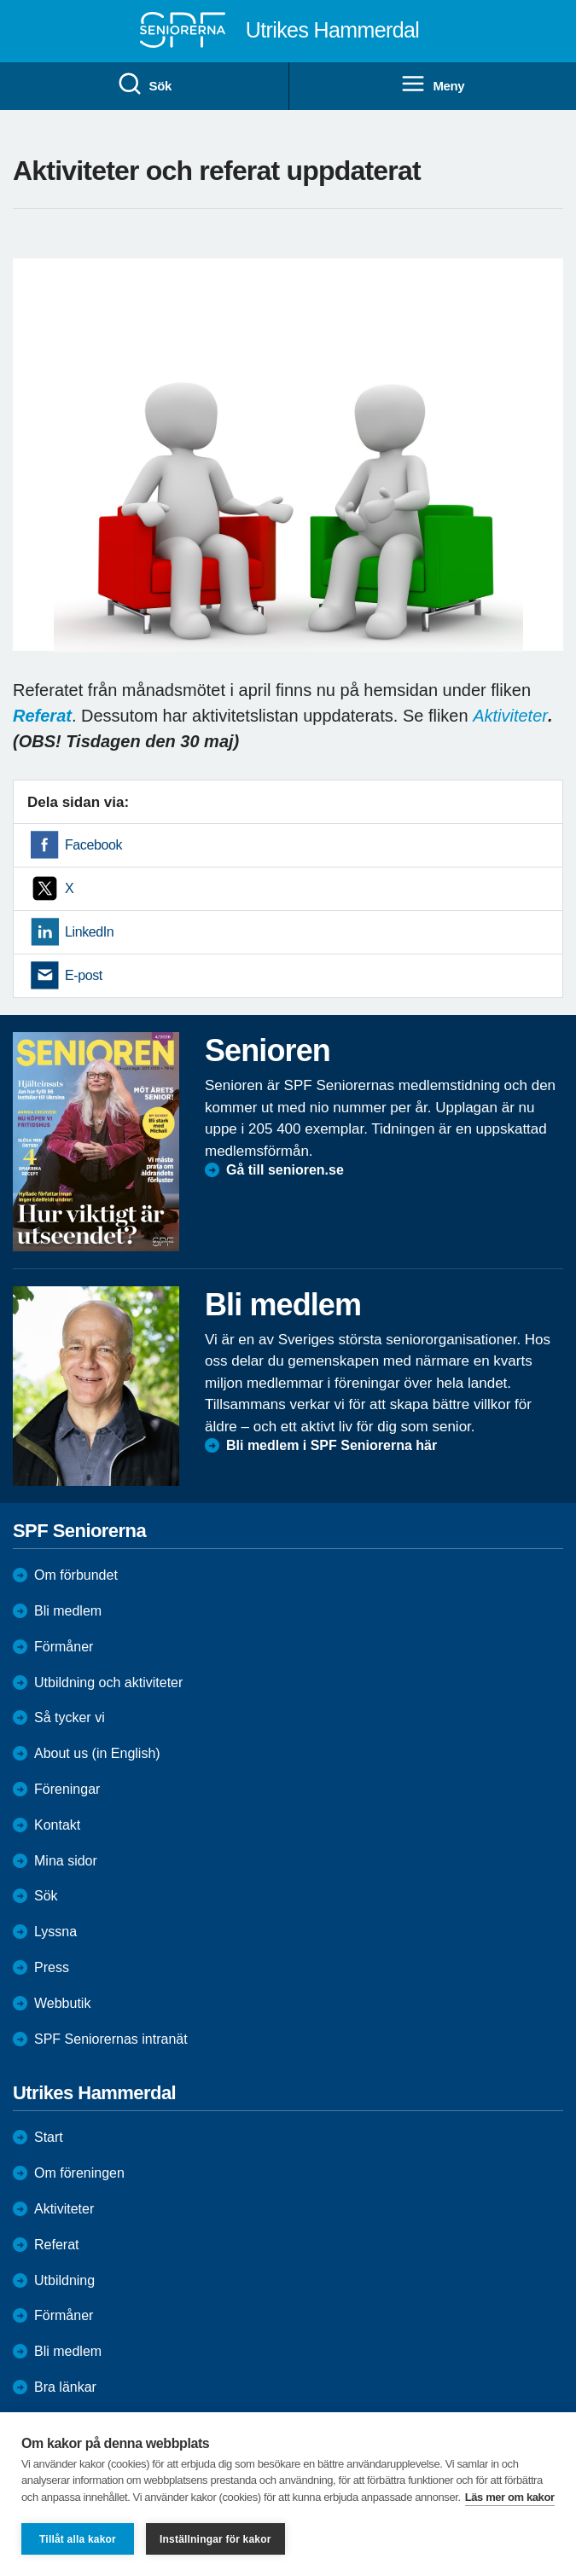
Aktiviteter (510, 715)
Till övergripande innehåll (0, 0)
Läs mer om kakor (510, 2497)
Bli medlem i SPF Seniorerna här (331, 1445)
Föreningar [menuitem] (67, 1789)
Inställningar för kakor (215, 2539)
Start (48, 2137)
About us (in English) (97, 1753)
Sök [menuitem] (144, 84)
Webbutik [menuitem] (62, 2003)
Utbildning (64, 2280)
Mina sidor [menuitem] (65, 1861)
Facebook (93, 845)
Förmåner (63, 1646)
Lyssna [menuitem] (55, 1931)
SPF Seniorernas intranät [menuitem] (111, 2039)
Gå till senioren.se (285, 1170)
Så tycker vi (69, 1717)
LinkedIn (89, 932)
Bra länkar (65, 2387)
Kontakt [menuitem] (57, 1825)
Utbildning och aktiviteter (108, 1682)
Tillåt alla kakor (77, 2539)
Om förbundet (76, 1575)
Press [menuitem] (51, 1967)
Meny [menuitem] (432, 84)
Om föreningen (79, 2173)
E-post (83, 975)
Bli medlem (68, 1611)
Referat (56, 2244)
